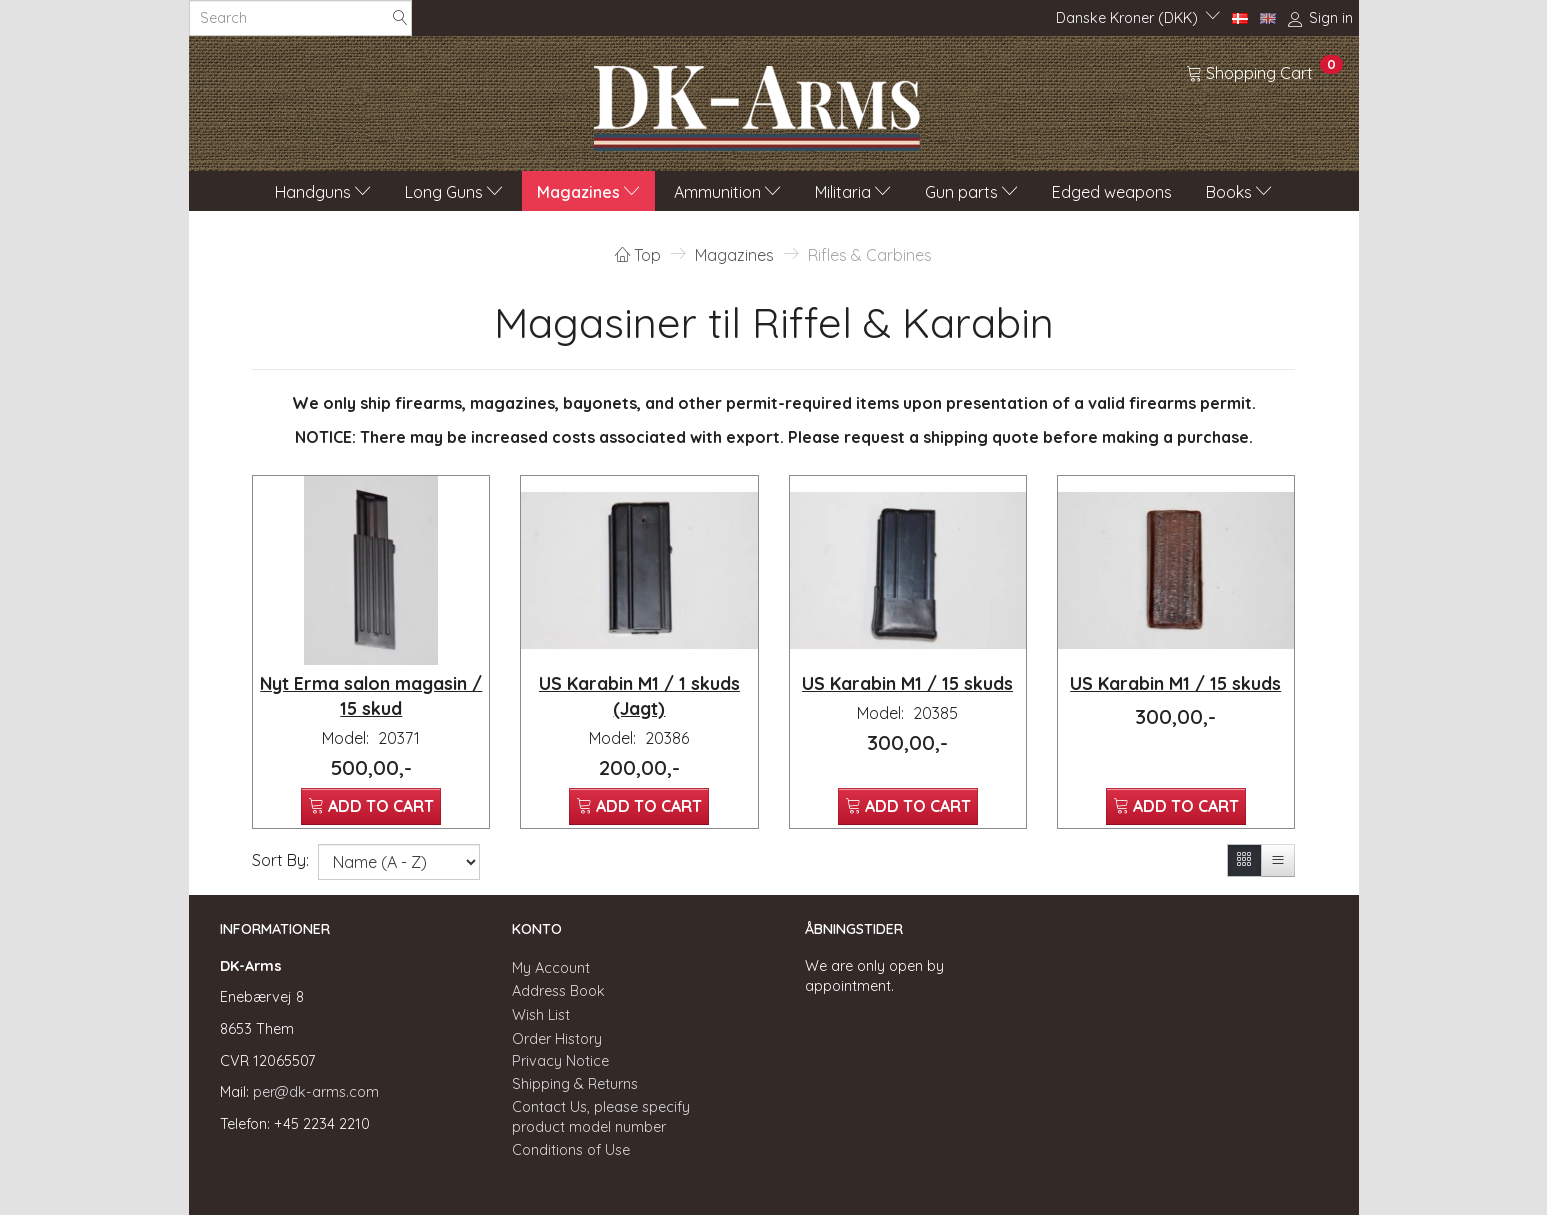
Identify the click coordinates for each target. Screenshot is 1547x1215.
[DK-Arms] (757, 103)
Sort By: (280, 860)
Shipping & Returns (575, 1084)
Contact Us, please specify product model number (601, 1117)
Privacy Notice (560, 1061)
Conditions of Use (571, 1150)
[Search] (400, 18)
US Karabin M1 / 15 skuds (907, 683)
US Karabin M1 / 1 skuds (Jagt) (639, 695)
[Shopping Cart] (1264, 72)
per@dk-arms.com (316, 1092)
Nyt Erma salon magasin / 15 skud (371, 695)
